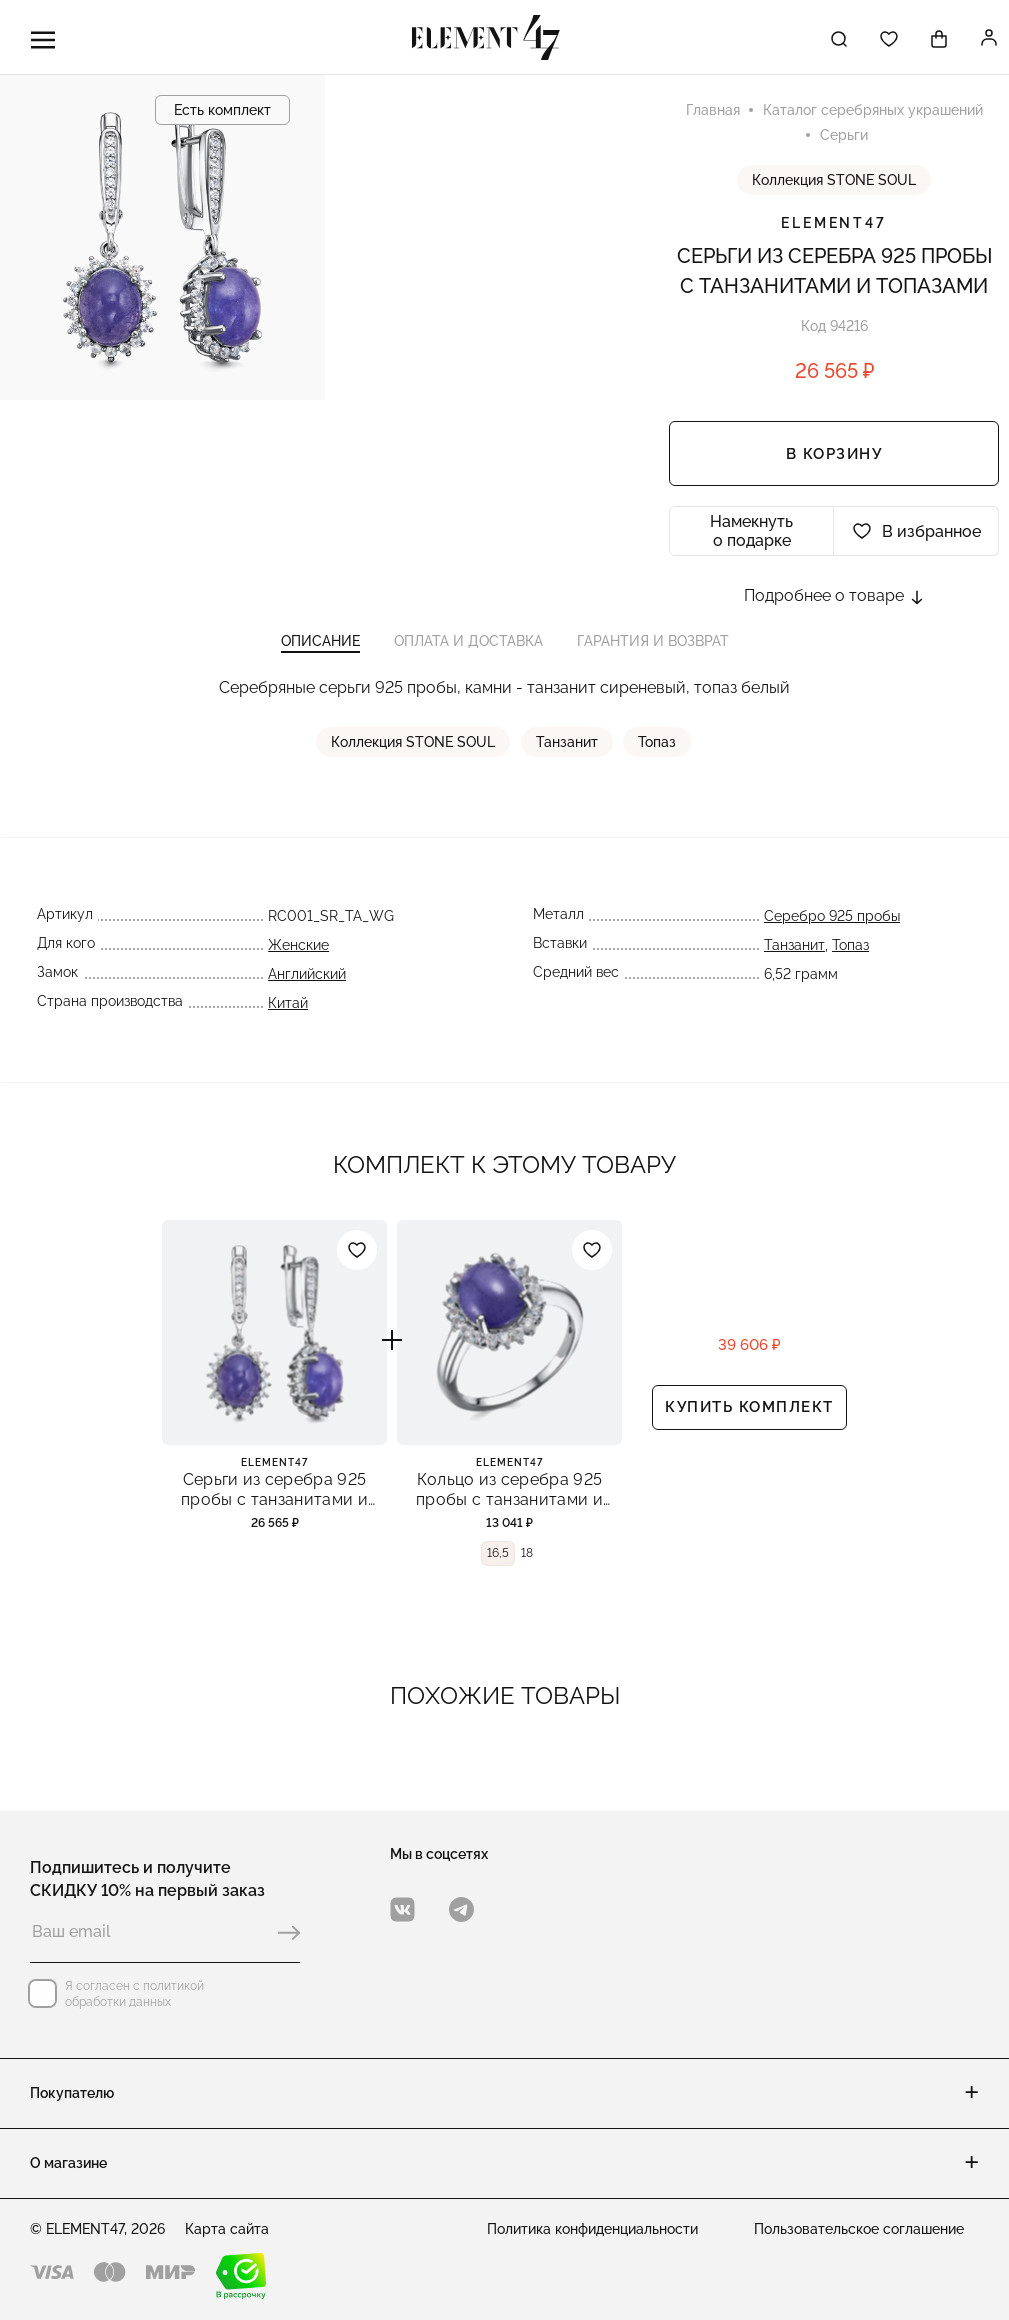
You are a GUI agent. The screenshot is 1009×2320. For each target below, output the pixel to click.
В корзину (834, 456)
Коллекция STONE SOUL (834, 182)
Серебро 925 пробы (833, 923)
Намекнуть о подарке (751, 533)
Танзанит (568, 749)
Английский (306, 981)
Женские (297, 952)
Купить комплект (749, 1417)
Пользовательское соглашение (859, 2229)
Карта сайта (227, 2229)
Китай (287, 1010)
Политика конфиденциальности (592, 2229)
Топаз (658, 749)
